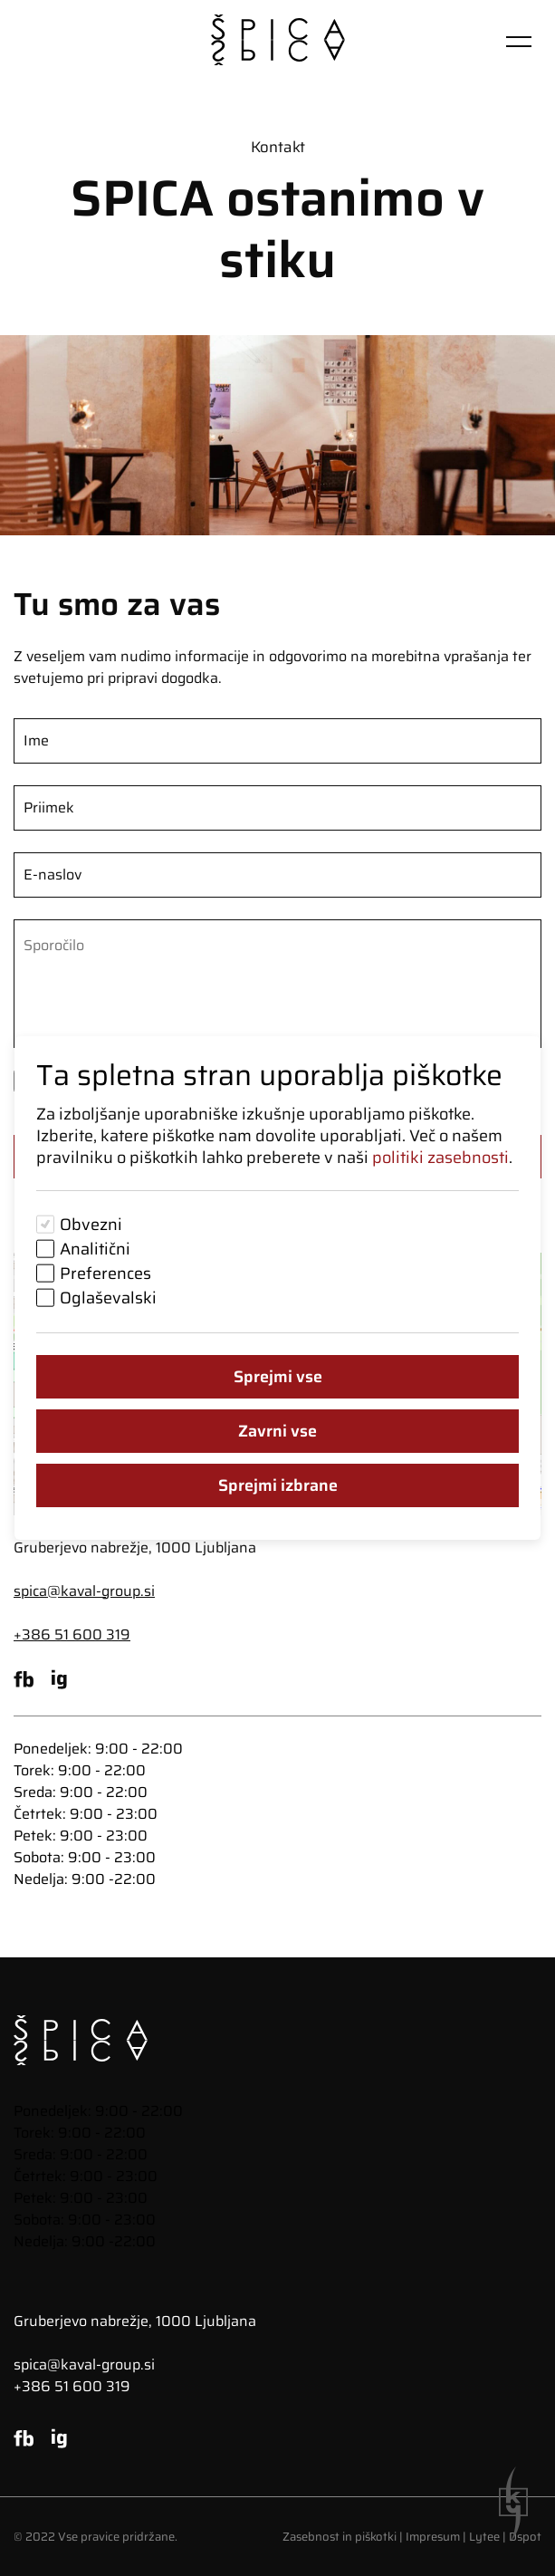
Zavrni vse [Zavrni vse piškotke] (277, 1431)
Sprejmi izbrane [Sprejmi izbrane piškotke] (278, 1485)
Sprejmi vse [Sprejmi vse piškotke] (278, 1376)
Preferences (105, 1274)
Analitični (95, 1249)
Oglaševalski (108, 1298)
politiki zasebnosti (440, 1157)
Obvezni (91, 1225)
